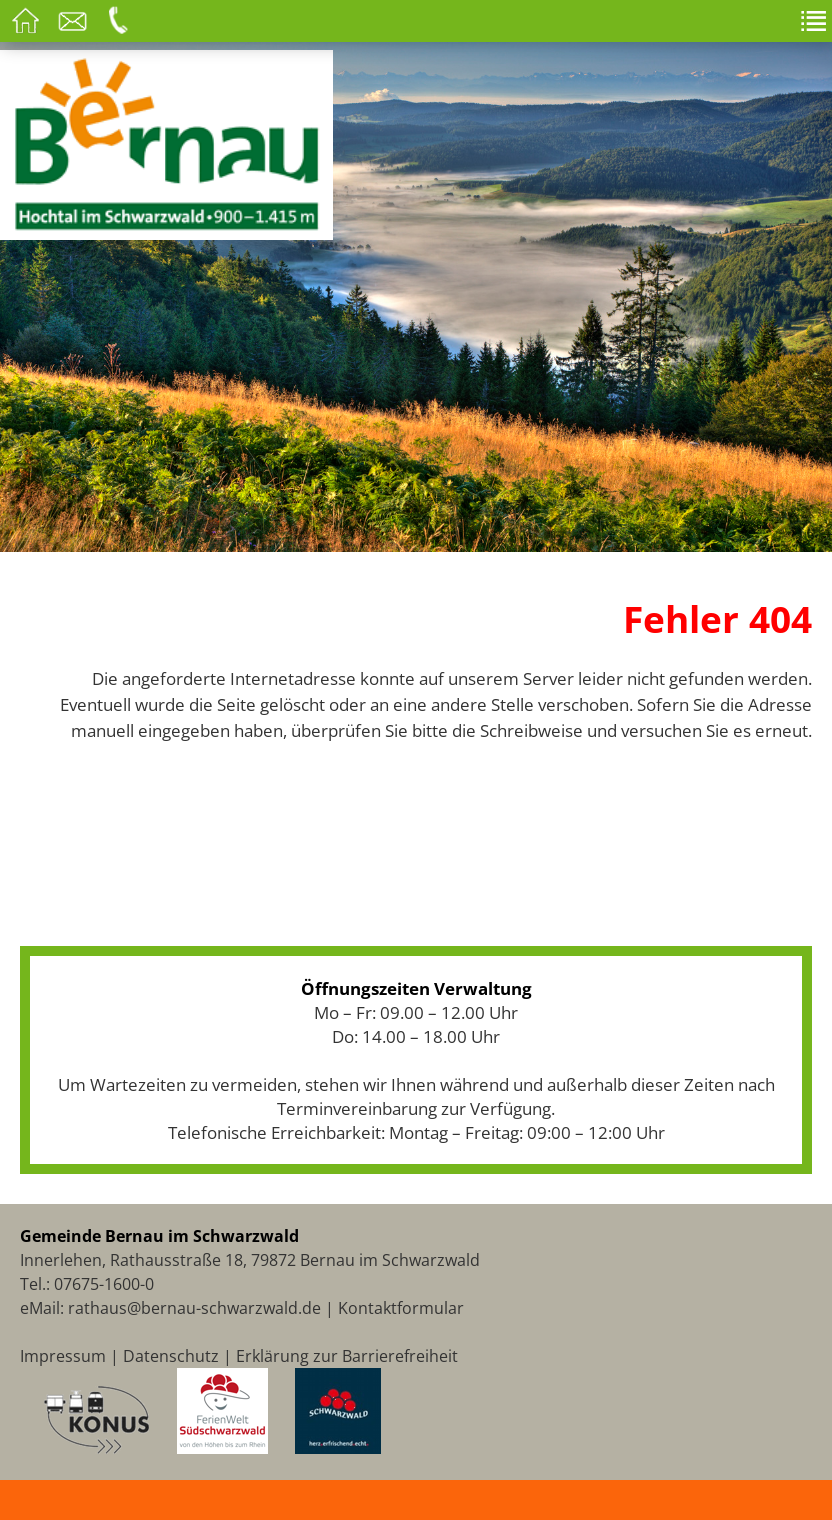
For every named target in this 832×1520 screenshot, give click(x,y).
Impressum (63, 1356)
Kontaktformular (401, 1308)
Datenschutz (171, 1356)
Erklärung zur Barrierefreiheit (347, 1356)
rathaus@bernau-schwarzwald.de (194, 1308)
